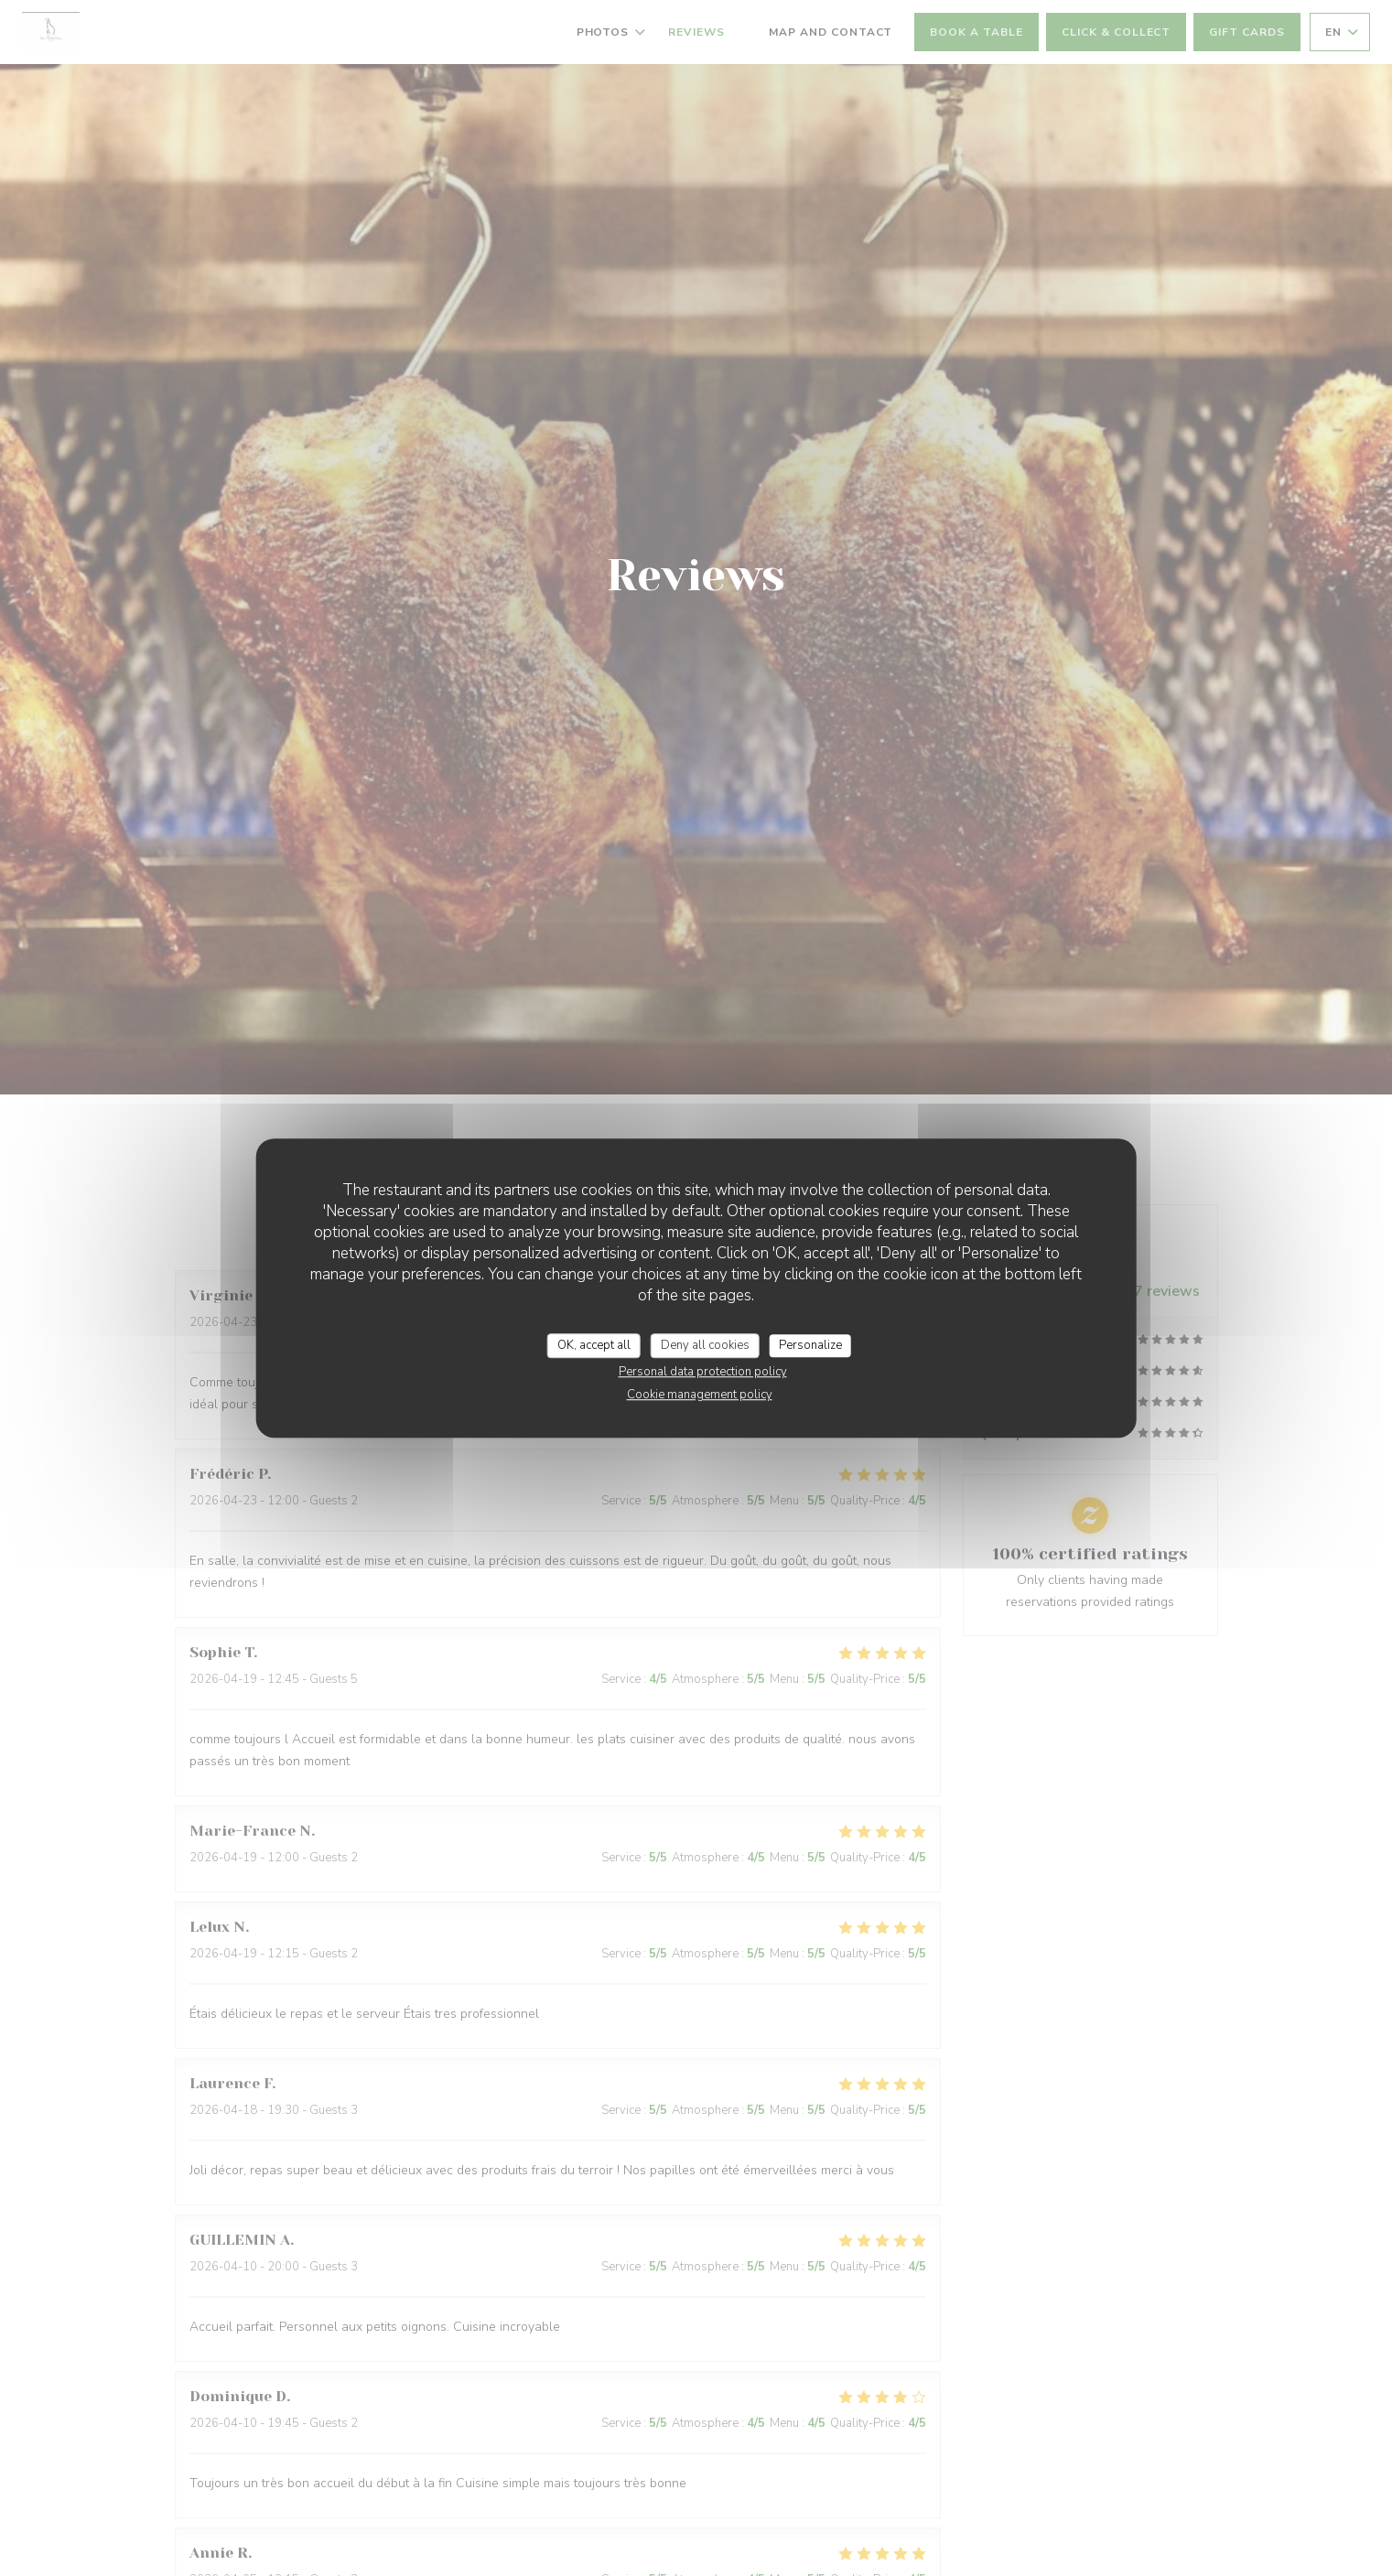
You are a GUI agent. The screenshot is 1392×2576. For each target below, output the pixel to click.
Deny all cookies (705, 1345)
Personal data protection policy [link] (703, 1371)
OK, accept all (594, 1345)
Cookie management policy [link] (699, 1394)
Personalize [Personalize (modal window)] (810, 1345)
